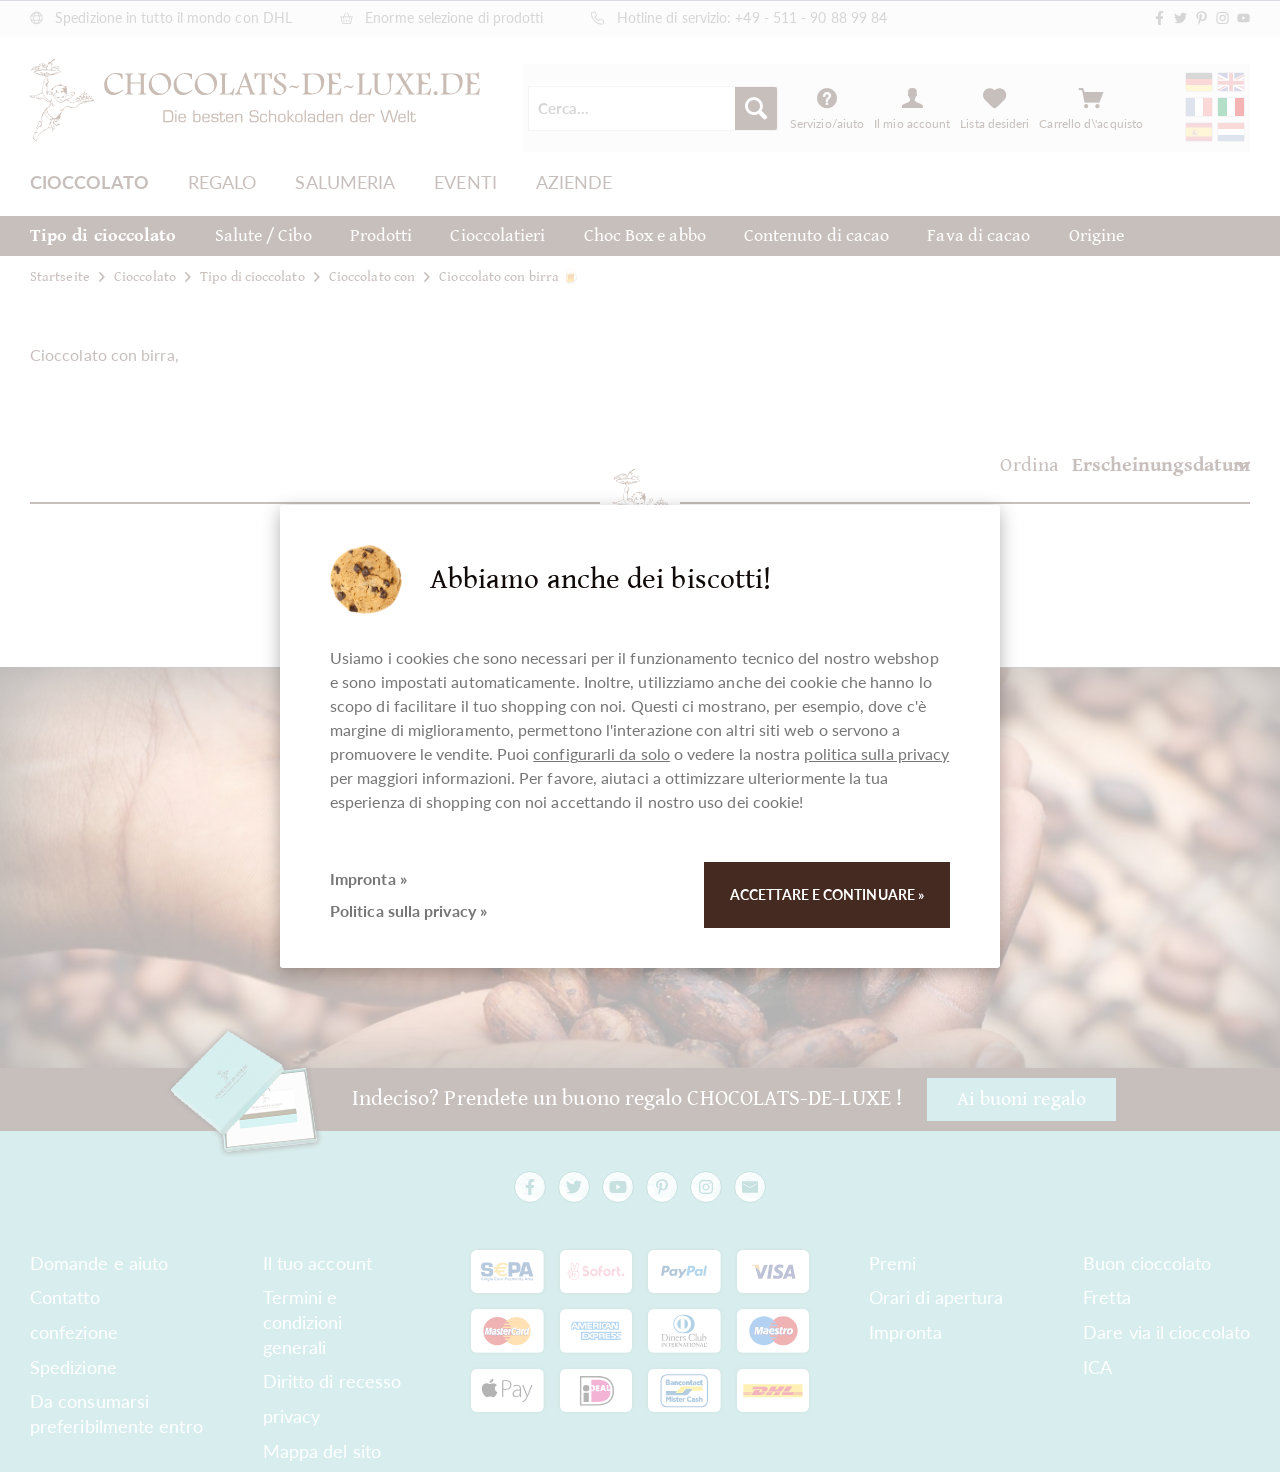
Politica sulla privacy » (408, 910)
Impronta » (368, 878)
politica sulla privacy (876, 753)
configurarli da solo (601, 753)
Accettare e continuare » (827, 894)
